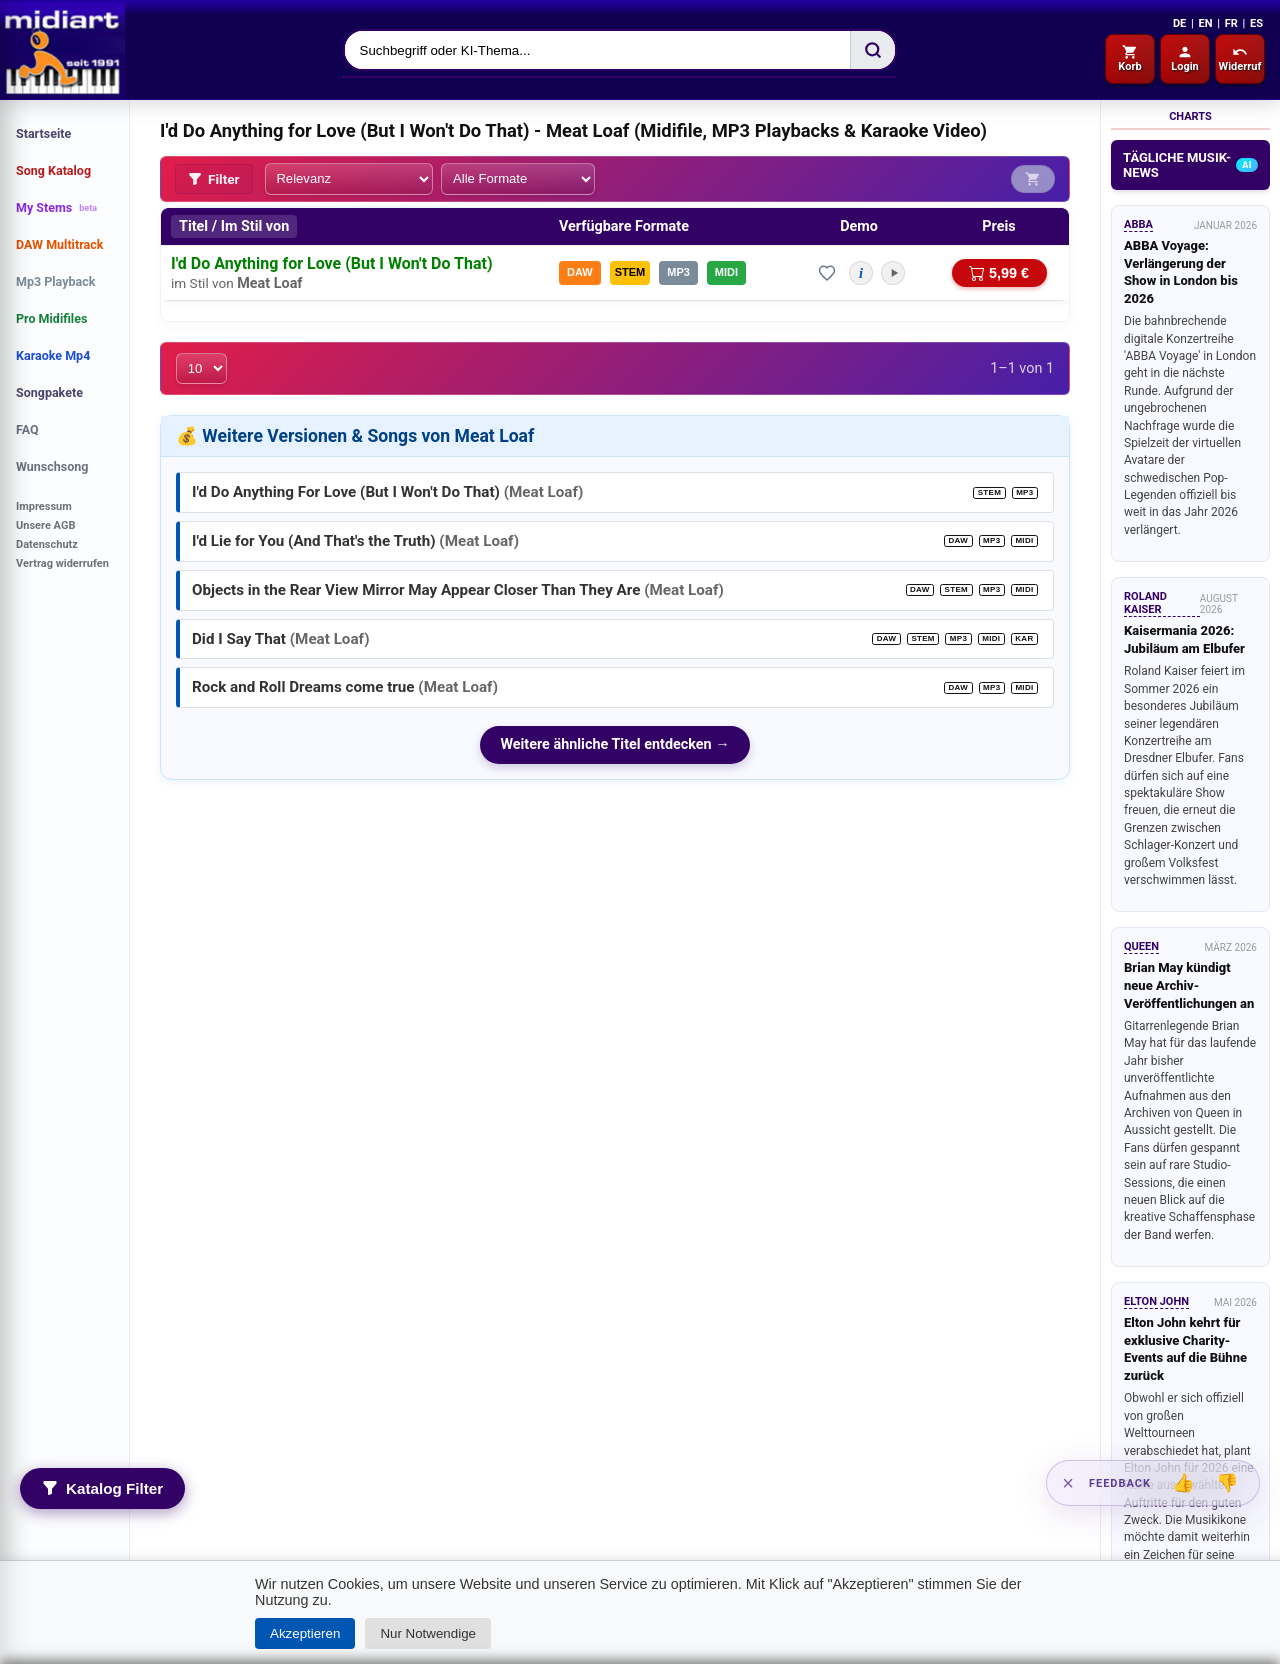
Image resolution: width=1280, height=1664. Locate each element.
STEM (630, 271)
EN (1205, 23)
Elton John (1156, 1301)
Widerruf (1240, 58)
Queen (1141, 946)
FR (1231, 23)
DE (1179, 23)
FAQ (27, 429)
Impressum (44, 506)
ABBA (1138, 224)
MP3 (678, 271)
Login (1185, 58)
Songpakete (49, 392)
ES (1256, 23)
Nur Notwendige (428, 1633)
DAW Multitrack (59, 244)
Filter (214, 178)
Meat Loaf (269, 281)
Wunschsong (52, 466)
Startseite (43, 133)
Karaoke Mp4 (53, 355)
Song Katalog (53, 170)
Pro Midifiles (51, 318)
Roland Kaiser (1145, 603)
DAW (580, 271)
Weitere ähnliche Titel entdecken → (614, 741)
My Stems (56, 207)
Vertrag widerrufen (62, 563)
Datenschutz (47, 544)
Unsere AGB (45, 525)
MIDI (726, 271)
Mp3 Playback (55, 281)
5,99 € (999, 271)
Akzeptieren (305, 1633)
